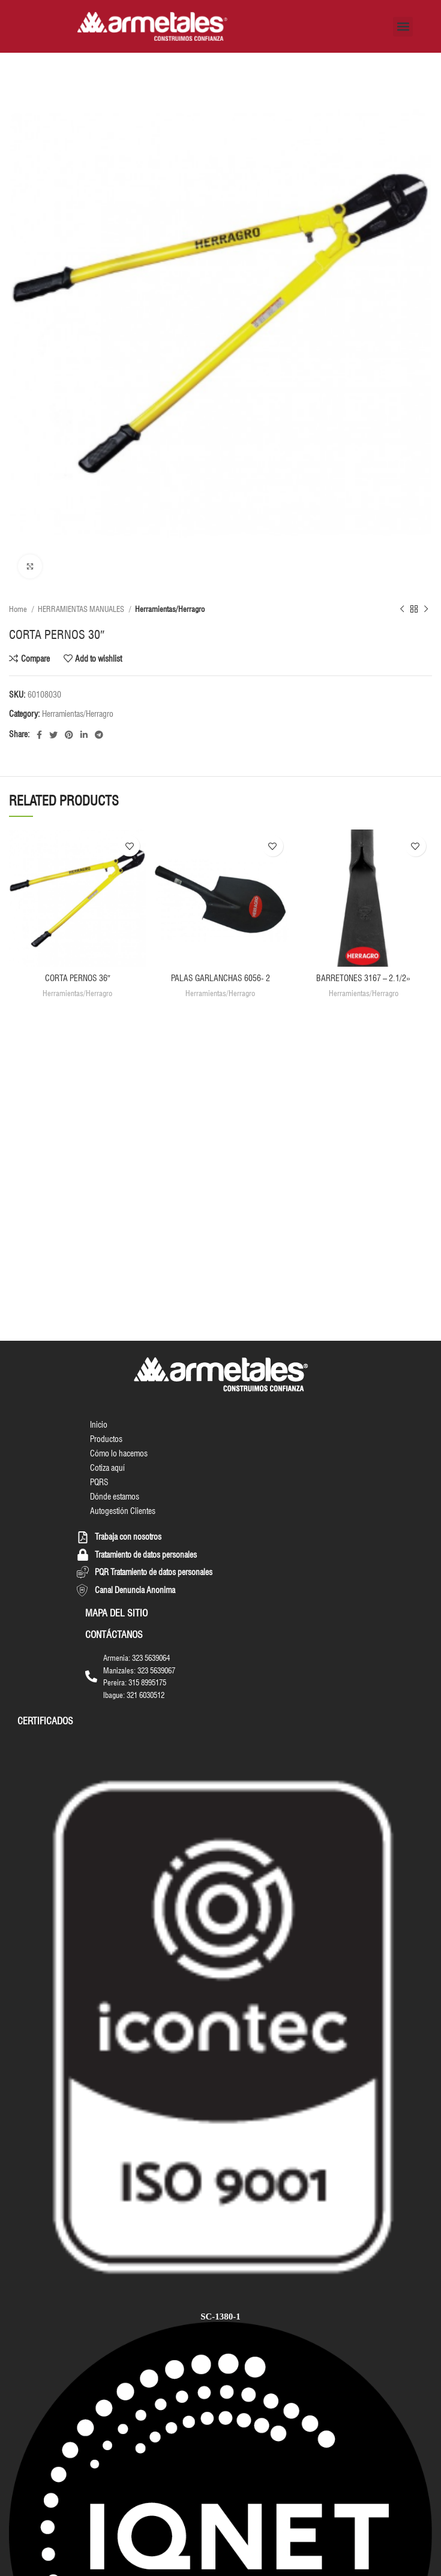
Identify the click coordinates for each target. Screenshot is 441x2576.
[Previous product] (402, 610)
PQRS (99, 1482)
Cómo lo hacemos (119, 1453)
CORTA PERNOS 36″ (77, 978)
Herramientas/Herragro (170, 609)
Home (19, 609)
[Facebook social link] (39, 735)
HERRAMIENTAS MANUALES (82, 609)
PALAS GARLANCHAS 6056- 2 (220, 978)
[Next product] (426, 610)
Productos (106, 1439)
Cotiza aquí (107, 1468)
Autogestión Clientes (122, 1511)
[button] (403, 27)
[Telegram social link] (99, 735)
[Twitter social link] (53, 735)
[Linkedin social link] (84, 735)
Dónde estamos (114, 1496)
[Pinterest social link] (69, 735)
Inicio (98, 1424)
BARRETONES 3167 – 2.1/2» (363, 978)
